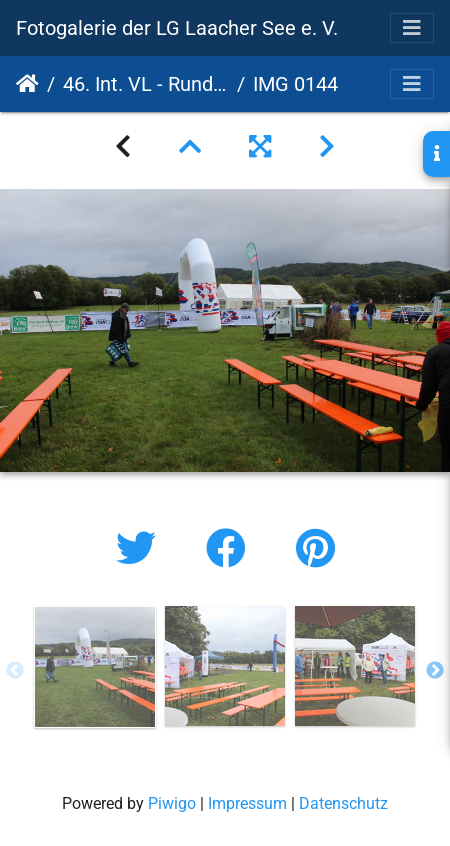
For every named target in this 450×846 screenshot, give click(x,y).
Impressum (247, 803)
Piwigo (172, 803)
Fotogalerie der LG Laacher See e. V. (177, 28)
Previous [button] (15, 671)
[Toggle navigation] (412, 28)
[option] (95, 667)
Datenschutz (343, 803)
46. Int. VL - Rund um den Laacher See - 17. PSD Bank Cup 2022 (146, 84)
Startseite (27, 84)
